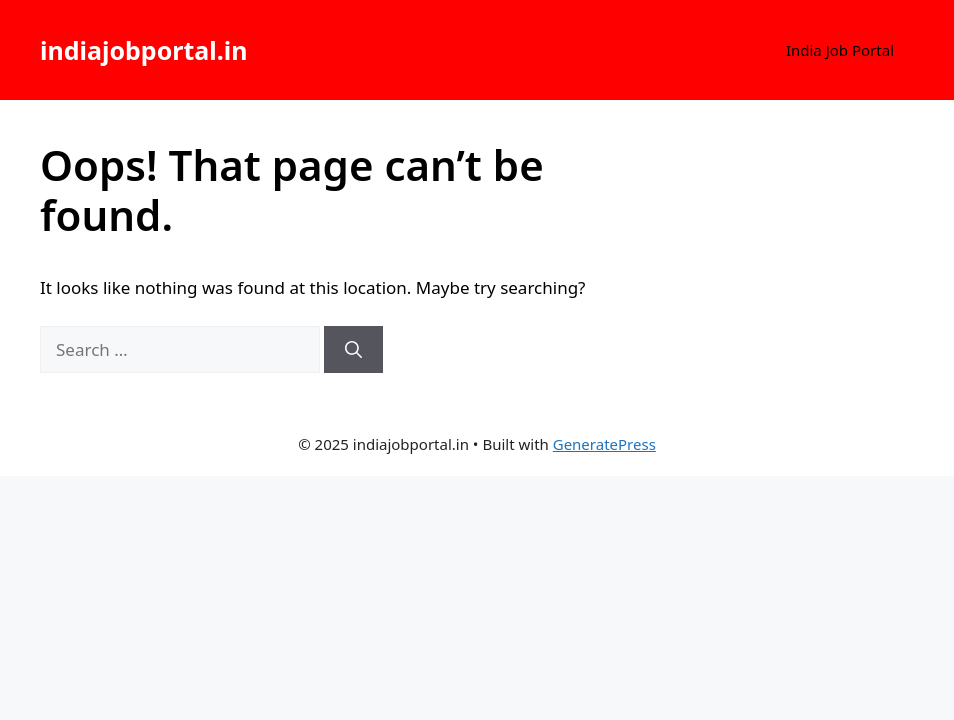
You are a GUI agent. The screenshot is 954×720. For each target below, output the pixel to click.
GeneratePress (604, 444)
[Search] (353, 350)
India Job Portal (840, 50)
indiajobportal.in (143, 50)
